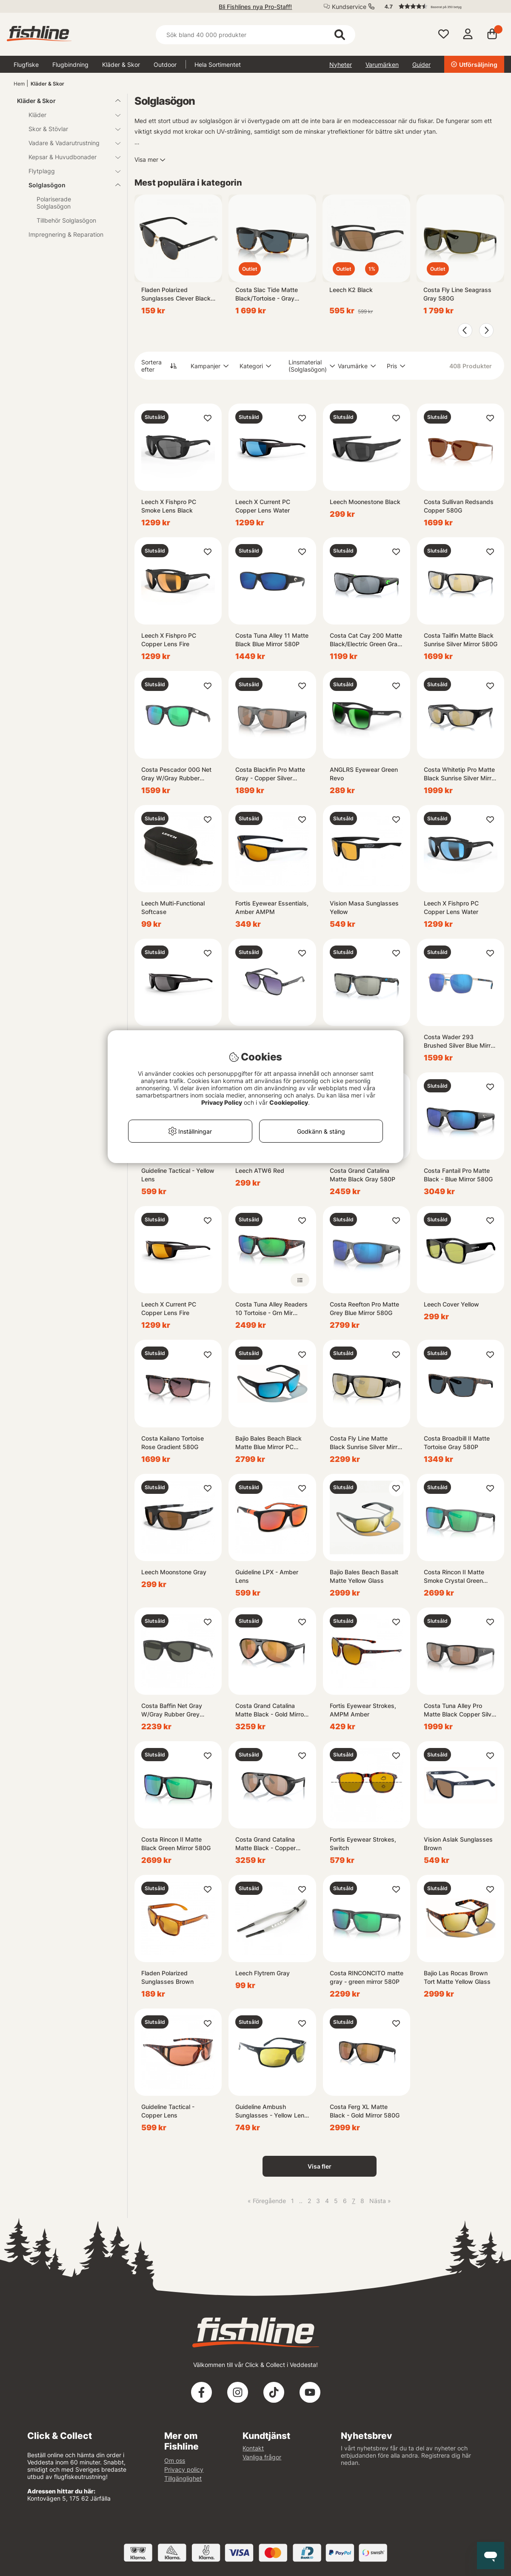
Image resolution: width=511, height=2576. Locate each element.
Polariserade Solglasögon (54, 202)
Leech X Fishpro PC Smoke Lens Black (168, 506)
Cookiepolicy (288, 1102)
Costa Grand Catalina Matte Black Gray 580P (362, 1175)
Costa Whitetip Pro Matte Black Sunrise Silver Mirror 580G (460, 774)
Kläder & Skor (121, 64)
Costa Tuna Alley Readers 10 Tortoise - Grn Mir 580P (271, 1309)
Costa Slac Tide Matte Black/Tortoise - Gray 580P (266, 294)
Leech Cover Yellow (451, 1304)
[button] (440, 6)
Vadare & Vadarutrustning (69, 142)
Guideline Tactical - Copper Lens (167, 2111)
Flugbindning (70, 64)
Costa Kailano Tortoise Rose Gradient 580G (172, 1442)
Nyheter (340, 64)
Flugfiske (26, 64)
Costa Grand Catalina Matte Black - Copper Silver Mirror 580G (265, 1844)
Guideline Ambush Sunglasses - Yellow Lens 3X (271, 2111)
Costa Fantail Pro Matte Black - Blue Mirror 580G (458, 1175)
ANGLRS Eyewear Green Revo (364, 774)
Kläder (69, 114)
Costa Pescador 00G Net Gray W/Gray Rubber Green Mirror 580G (176, 774)
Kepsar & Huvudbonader (69, 156)
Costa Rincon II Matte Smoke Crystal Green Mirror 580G (454, 1576)
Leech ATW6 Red (259, 1170)
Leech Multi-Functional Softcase (173, 907)
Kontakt (253, 2448)
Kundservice (349, 6)
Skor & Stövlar (69, 128)
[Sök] (255, 34)
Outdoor (165, 64)
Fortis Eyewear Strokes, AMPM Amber (363, 1710)
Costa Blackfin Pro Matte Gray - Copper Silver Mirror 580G (270, 774)
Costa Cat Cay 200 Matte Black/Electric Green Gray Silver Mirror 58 (366, 640)
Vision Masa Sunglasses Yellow (364, 907)
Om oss (174, 2460)
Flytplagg (69, 171)
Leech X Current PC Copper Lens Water (262, 506)
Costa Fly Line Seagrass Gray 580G (457, 294)
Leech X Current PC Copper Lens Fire (168, 1308)
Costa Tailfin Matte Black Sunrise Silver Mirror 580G (460, 640)
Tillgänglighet (183, 2478)
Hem (19, 83)
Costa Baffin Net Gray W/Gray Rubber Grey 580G (171, 1710)
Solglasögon (69, 185)
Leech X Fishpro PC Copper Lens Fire (168, 640)
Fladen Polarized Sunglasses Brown (167, 1977)
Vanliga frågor (262, 2457)
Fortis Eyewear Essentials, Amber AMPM (271, 907)
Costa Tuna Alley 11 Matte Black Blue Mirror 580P (271, 640)
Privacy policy (183, 2469)
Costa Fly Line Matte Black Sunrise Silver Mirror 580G (366, 1443)
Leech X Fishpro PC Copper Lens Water (451, 907)
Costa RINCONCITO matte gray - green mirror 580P (366, 1977)
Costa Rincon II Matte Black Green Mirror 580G (176, 1843)
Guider (421, 64)
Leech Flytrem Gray (262, 1973)
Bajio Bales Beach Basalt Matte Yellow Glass (364, 1576)
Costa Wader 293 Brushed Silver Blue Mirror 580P (460, 1041)
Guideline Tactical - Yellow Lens (177, 1175)
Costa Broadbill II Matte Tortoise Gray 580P (457, 1442)
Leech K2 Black (351, 289)
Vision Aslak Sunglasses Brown (458, 1843)
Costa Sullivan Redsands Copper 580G (459, 506)
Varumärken (382, 64)
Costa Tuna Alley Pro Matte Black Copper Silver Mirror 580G (460, 1710)
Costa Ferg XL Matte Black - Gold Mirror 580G (365, 2111)
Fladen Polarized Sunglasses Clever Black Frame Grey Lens (176, 294)
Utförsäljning (474, 64)
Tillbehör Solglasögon (66, 220)
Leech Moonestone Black (365, 501)
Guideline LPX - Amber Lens (266, 1576)
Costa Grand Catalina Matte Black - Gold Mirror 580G (270, 1710)
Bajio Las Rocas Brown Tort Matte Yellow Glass (457, 1977)
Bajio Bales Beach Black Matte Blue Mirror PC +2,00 (268, 1443)
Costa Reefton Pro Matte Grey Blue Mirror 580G (364, 1308)
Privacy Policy (221, 1102)
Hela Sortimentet (217, 64)
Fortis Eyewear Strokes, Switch (363, 1843)
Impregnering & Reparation (66, 234)
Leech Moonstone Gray (173, 1572)
